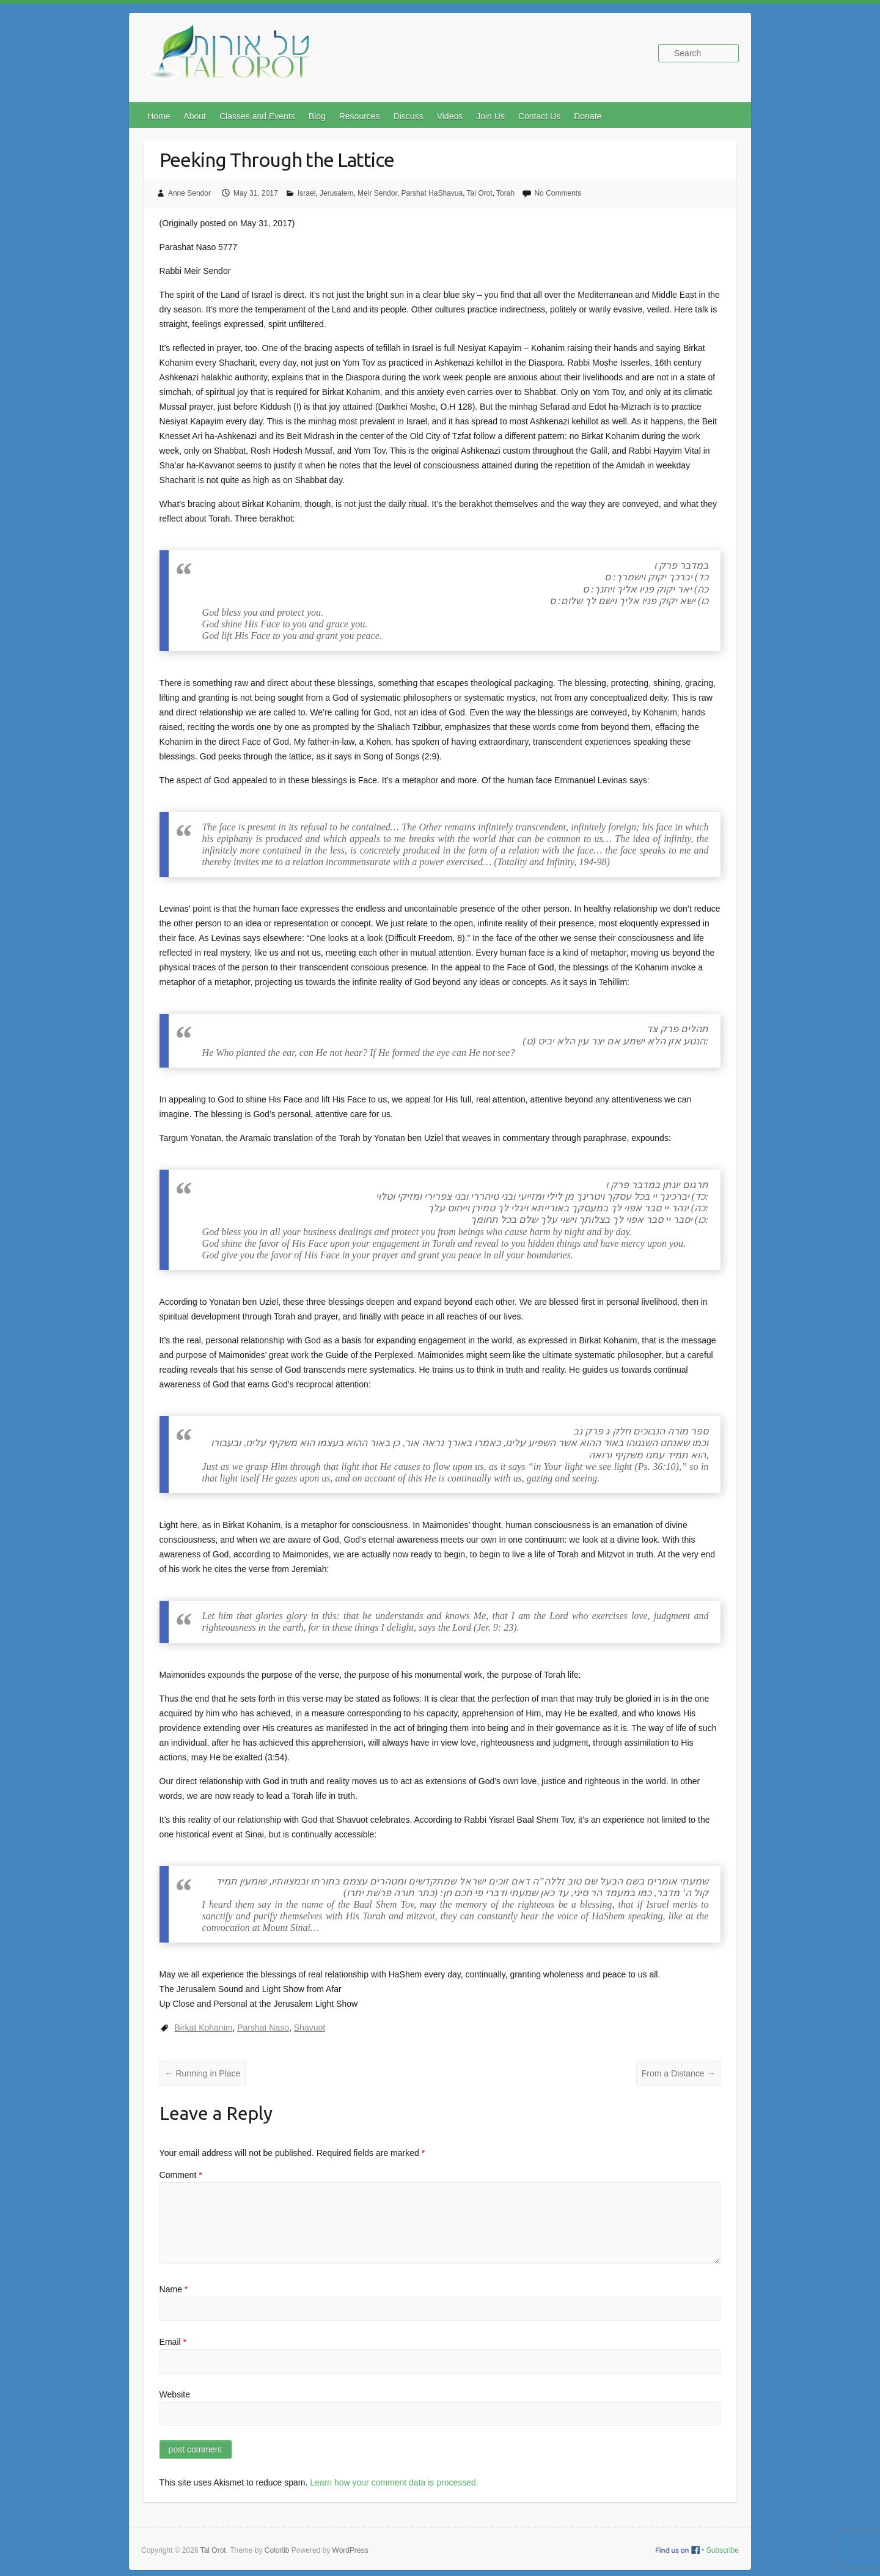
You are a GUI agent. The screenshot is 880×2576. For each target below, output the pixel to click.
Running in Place (203, 2073)
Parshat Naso (263, 2027)
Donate (587, 116)
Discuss (409, 116)
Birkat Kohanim (204, 2027)
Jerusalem (336, 193)
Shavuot (309, 2027)
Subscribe (722, 2550)
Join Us (490, 116)
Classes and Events (257, 116)
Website (175, 2394)
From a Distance (679, 2073)
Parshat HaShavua (432, 193)
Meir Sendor (377, 193)
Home (158, 116)
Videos (450, 116)
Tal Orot (480, 193)
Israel (306, 193)
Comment (181, 2175)
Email (173, 2342)
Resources (359, 116)
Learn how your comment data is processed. (394, 2482)
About (194, 116)
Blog (317, 116)
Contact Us (539, 116)
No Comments (557, 193)
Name (174, 2289)
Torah (505, 193)
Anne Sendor (189, 193)
